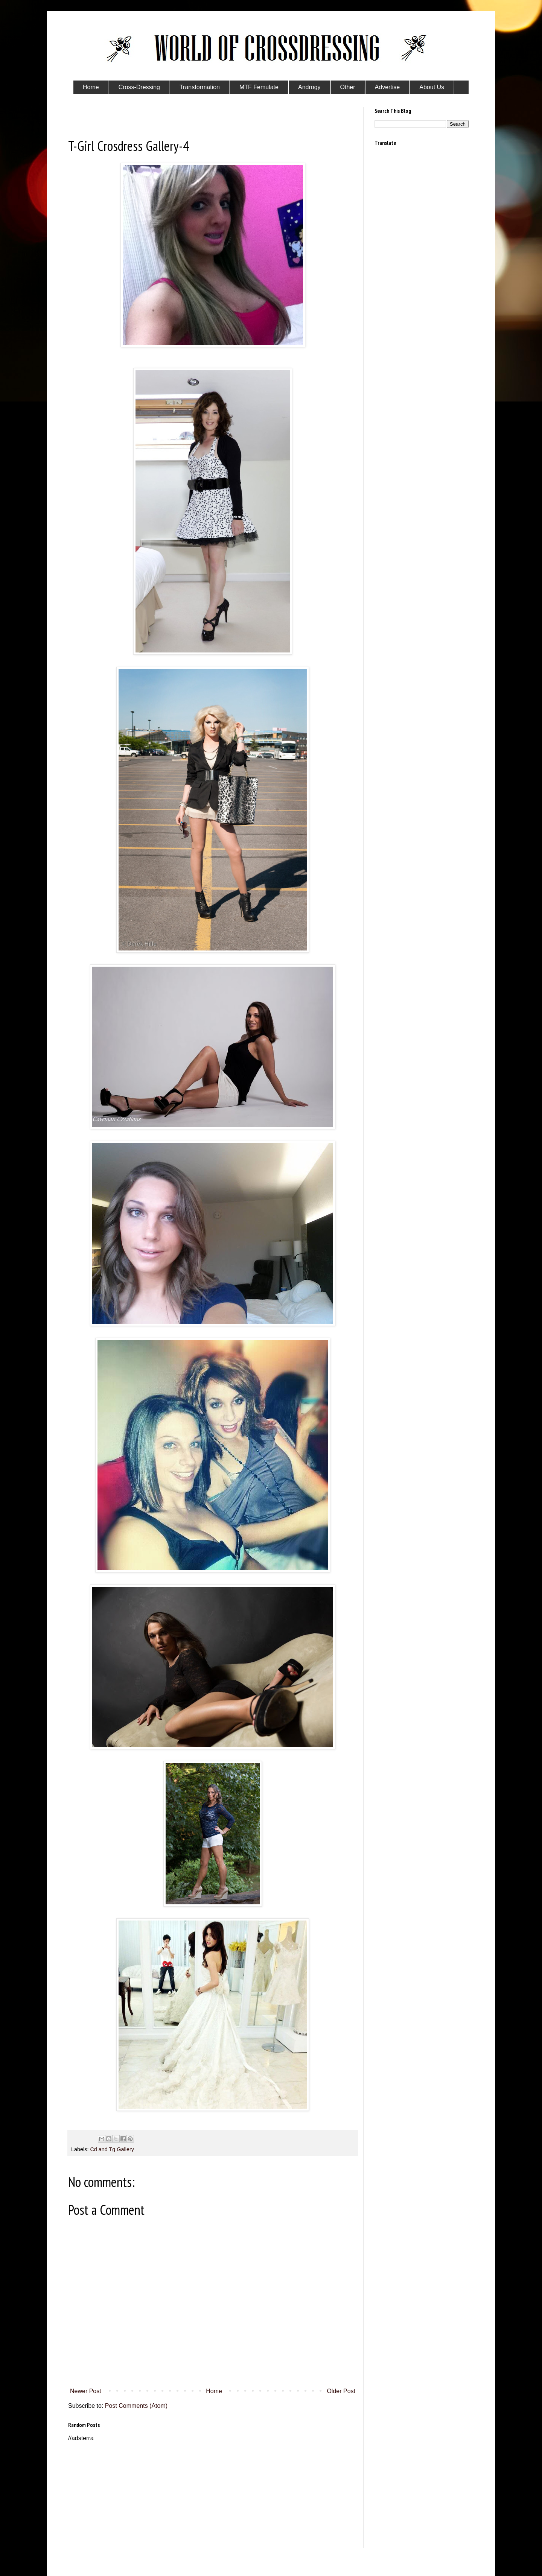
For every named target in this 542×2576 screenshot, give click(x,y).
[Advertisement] (212, 2495)
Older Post (341, 2391)
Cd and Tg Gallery (112, 2149)
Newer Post (85, 2391)
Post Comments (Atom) (136, 2406)
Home (214, 2391)
